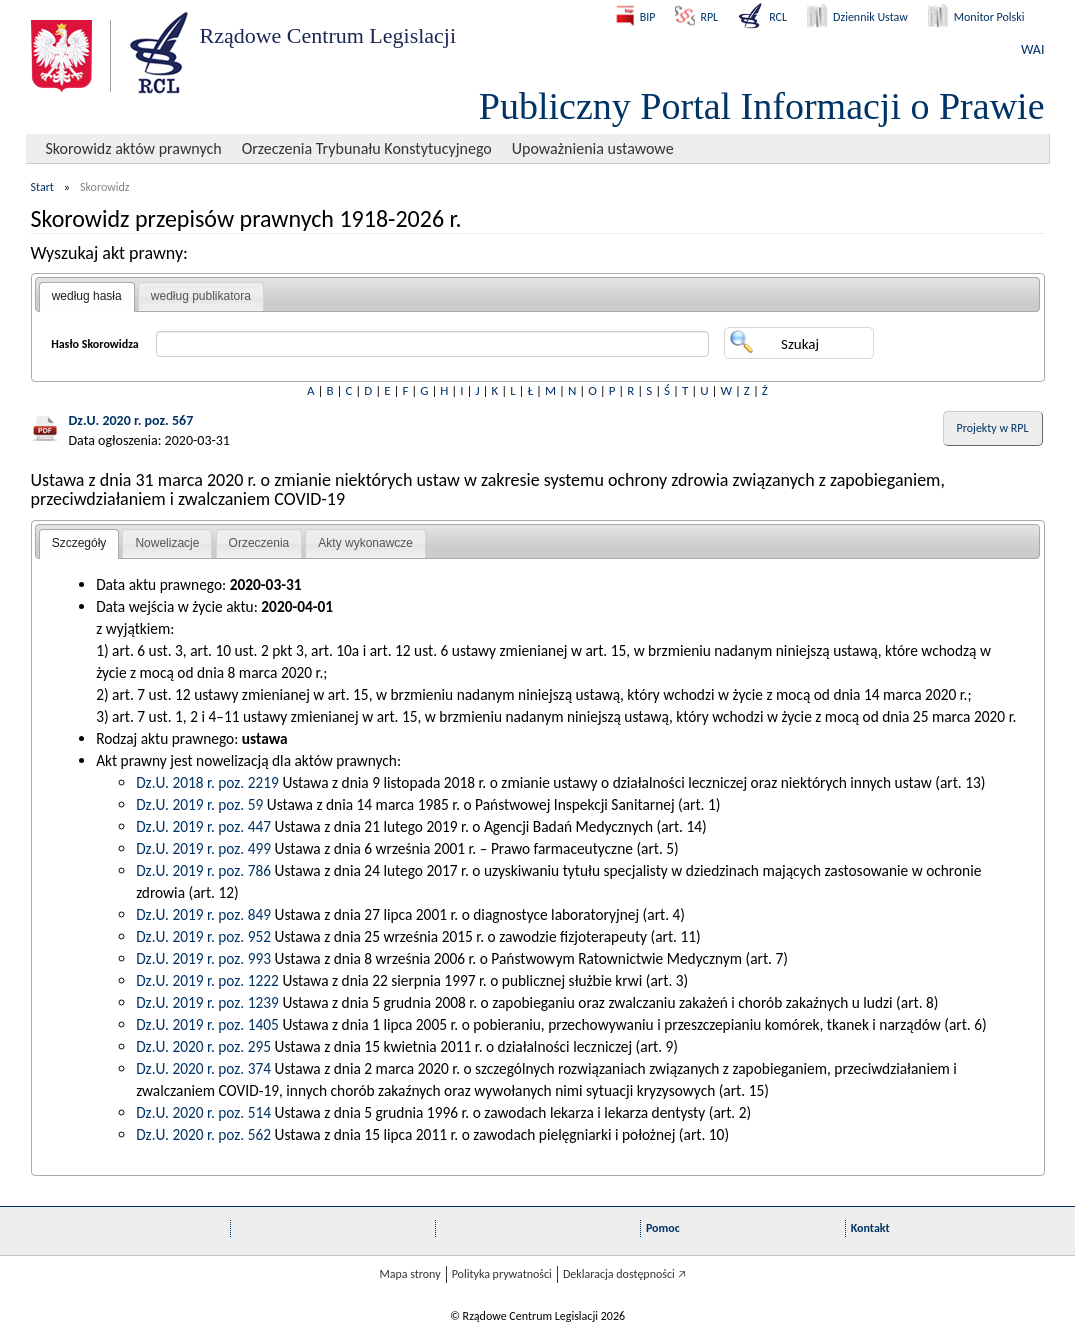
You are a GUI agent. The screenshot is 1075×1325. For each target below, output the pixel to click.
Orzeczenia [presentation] (259, 543)
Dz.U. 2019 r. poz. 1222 (207, 980)
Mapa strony (409, 1274)
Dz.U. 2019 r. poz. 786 (203, 870)
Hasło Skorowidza (95, 344)
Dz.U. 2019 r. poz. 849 (203, 914)
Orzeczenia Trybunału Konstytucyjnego (367, 148)
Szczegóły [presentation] (79, 543)
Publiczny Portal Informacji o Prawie (762, 106)
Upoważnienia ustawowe (593, 148)
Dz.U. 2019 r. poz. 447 (203, 826)
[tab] (87, 297)
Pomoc (663, 1228)
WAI (1032, 49)
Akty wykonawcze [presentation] (365, 543)
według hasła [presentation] (87, 296)
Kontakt (870, 1228)
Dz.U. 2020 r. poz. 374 (203, 1068)
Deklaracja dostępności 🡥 (624, 1274)
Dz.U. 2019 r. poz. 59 (199, 804)
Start (42, 187)
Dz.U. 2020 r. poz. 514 (203, 1112)
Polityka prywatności (502, 1274)
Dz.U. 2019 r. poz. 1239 (207, 1002)
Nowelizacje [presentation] (167, 543)
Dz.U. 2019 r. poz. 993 (203, 958)
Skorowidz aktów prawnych (134, 148)
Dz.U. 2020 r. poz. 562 (203, 1134)
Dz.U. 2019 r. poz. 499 (203, 848)
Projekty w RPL (993, 428)
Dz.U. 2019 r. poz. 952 (203, 936)
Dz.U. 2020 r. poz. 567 (131, 420)
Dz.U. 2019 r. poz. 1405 (207, 1024)
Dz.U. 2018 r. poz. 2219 (207, 782)
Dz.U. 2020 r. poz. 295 (203, 1046)
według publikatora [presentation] (201, 296)
